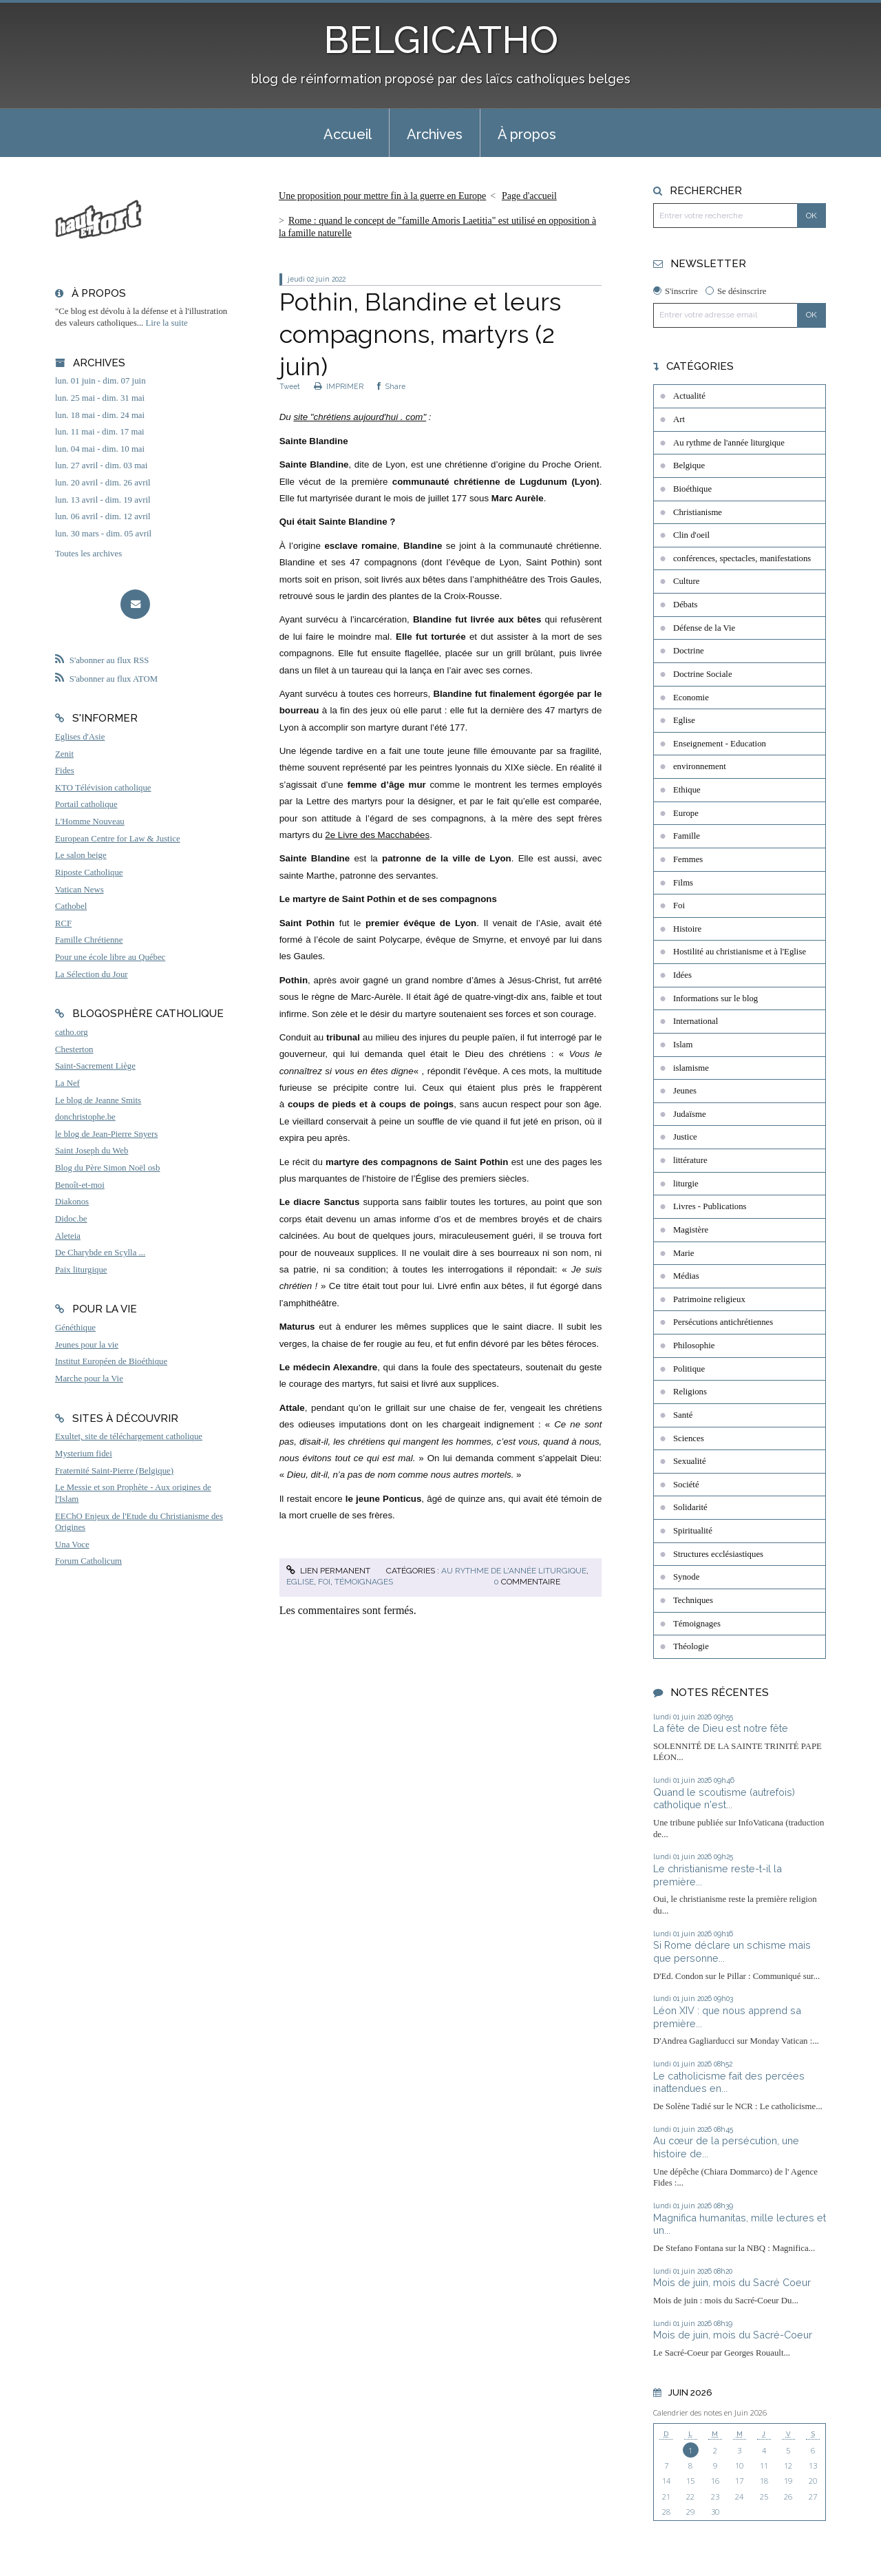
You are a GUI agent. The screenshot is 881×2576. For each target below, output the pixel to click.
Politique (689, 1369)
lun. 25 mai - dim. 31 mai (100, 398)
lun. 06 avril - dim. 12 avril (103, 516)
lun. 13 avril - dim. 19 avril (103, 500)
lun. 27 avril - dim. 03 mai (101, 465)
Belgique (689, 465)
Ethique (687, 790)
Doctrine (688, 651)
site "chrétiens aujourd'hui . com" (359, 417)
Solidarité (690, 1507)
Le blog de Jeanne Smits (98, 1100)
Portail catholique (86, 804)
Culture (686, 581)
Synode (686, 1577)
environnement (699, 766)
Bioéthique (692, 489)
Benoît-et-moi (80, 1185)
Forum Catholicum (88, 1561)
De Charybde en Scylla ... (100, 1252)
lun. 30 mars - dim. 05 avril (103, 533)
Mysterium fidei (83, 1453)
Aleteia (68, 1236)
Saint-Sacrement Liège (95, 1066)
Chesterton (74, 1049)
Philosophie (693, 1345)
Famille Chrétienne (89, 940)
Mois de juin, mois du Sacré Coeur (732, 2282)
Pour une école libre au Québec (110, 957)
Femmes (688, 859)
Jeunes (685, 1091)
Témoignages (364, 1582)
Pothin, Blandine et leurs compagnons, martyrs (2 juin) (420, 334)
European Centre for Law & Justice (117, 839)
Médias (686, 1276)
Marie (683, 1253)
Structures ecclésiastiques (718, 1554)
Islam (682, 1044)
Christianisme (697, 512)
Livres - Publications (710, 1206)
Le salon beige (81, 855)
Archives (435, 134)
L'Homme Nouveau (90, 821)
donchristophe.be (85, 1117)
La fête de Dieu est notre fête (720, 1728)
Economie (691, 697)
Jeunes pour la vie (86, 1345)
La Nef (67, 1083)
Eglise (300, 1582)
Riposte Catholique (89, 872)
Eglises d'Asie (80, 737)
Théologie (691, 1646)
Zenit (64, 754)
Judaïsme (689, 1114)
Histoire (687, 929)
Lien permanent (328, 1570)
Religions (690, 1391)
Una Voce (72, 1544)
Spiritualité (692, 1531)
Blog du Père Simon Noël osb (107, 1168)
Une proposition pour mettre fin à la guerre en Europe (382, 196)
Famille (686, 836)
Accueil (347, 134)
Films (683, 883)
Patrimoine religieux (709, 1299)
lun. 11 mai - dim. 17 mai (100, 432)
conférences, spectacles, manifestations (742, 558)
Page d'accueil (529, 196)
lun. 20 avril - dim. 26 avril (103, 483)
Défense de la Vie (704, 628)
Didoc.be (71, 1219)
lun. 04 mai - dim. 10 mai (100, 449)
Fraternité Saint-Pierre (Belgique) (114, 1471)
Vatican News (79, 889)
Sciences (688, 1438)
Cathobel (71, 906)
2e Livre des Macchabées (377, 835)
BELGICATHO (440, 39)
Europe (686, 813)
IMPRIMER (338, 386)
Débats (685, 604)
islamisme (691, 1068)
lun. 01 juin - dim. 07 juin (100, 381)
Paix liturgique (81, 1270)
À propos (527, 134)
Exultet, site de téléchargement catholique (128, 1436)
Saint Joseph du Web (91, 1150)
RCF (63, 923)
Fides (64, 770)
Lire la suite (167, 323)
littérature (690, 1160)
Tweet (289, 386)
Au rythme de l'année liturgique (513, 1570)
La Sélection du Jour (91, 974)
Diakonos (72, 1201)
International (695, 1021)
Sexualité (689, 1461)
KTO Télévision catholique (103, 788)
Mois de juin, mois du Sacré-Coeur (732, 2335)
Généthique (75, 1327)
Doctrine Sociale (702, 674)
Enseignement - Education (719, 743)
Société (686, 1484)
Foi (324, 1582)
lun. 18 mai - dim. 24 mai (100, 415)
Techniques (693, 1600)
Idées (682, 975)
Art (679, 419)
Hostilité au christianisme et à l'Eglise (739, 951)
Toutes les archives (88, 553)
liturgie (686, 1183)
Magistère (690, 1230)
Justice (685, 1137)
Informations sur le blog (715, 998)
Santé (682, 1415)
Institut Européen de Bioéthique (111, 1361)
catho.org (71, 1032)
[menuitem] (347, 133)
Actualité (689, 396)
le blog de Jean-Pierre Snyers (106, 1134)
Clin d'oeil (691, 535)
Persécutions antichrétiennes (723, 1322)
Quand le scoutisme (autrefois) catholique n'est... (724, 1798)
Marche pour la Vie (89, 1378)
